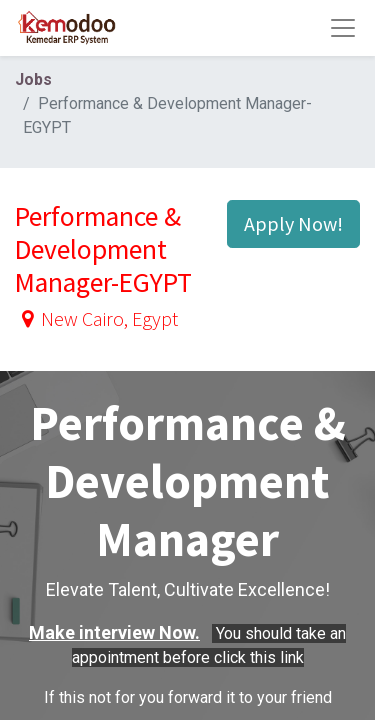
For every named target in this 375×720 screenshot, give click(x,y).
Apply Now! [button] (293, 223)
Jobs (33, 79)
